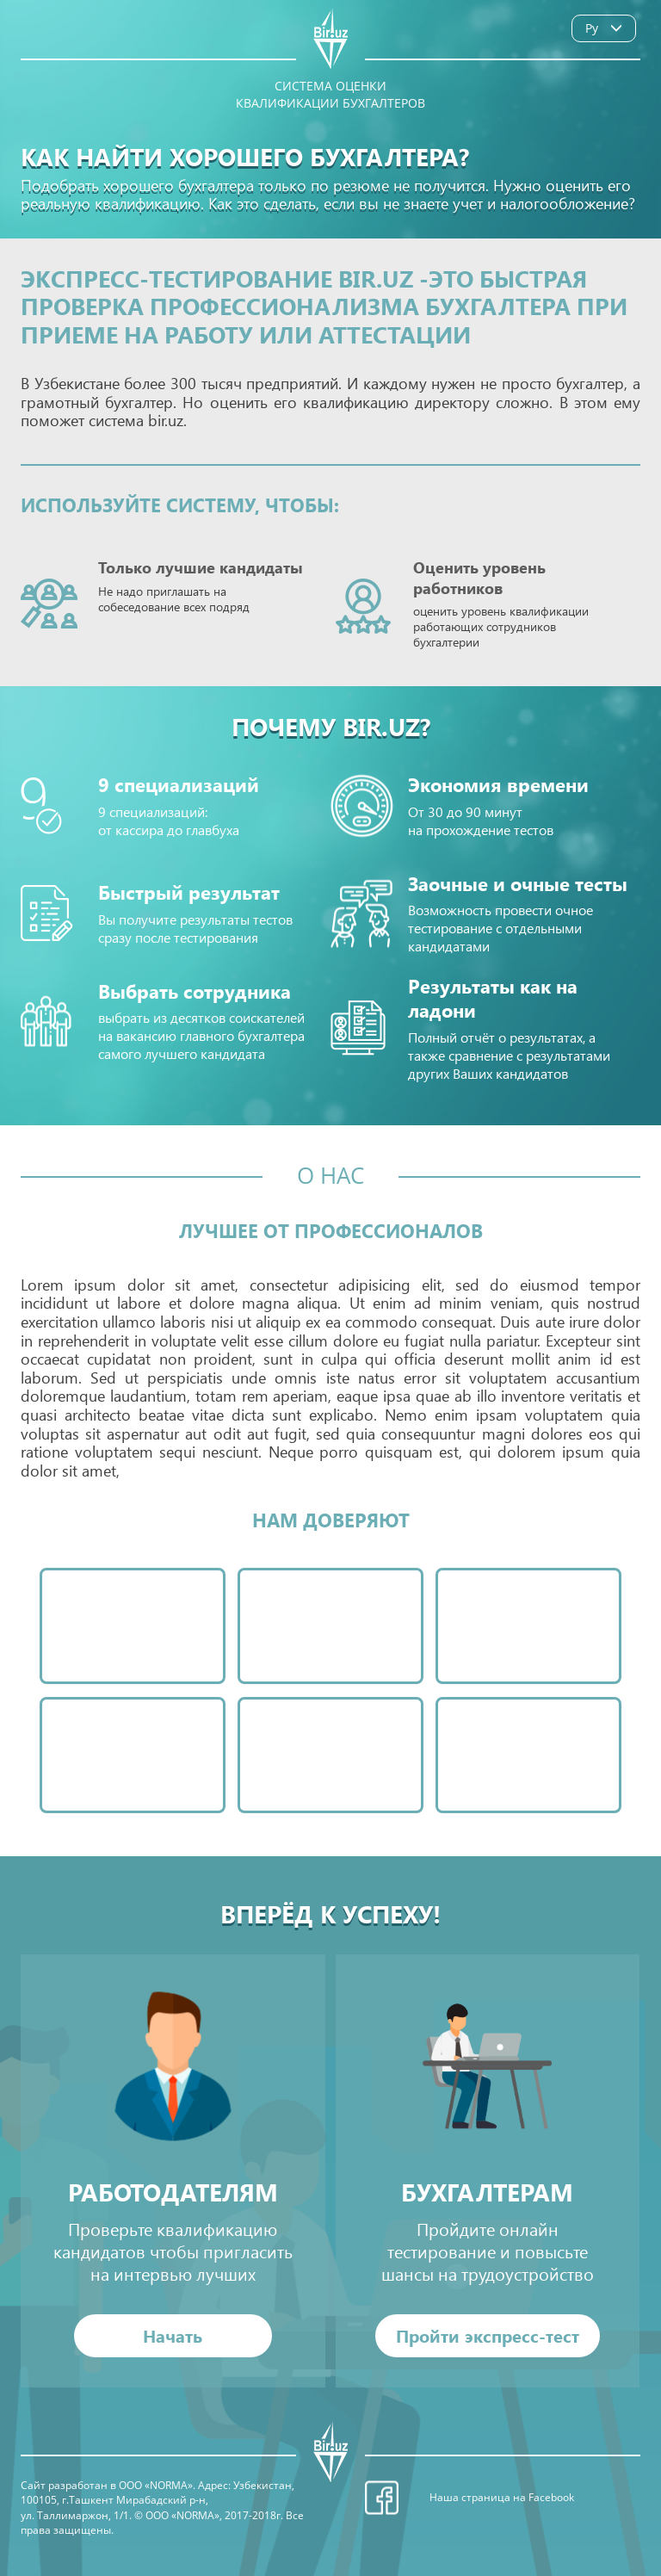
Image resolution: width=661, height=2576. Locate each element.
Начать (172, 2335)
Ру (608, 28)
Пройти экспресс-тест (487, 2335)
